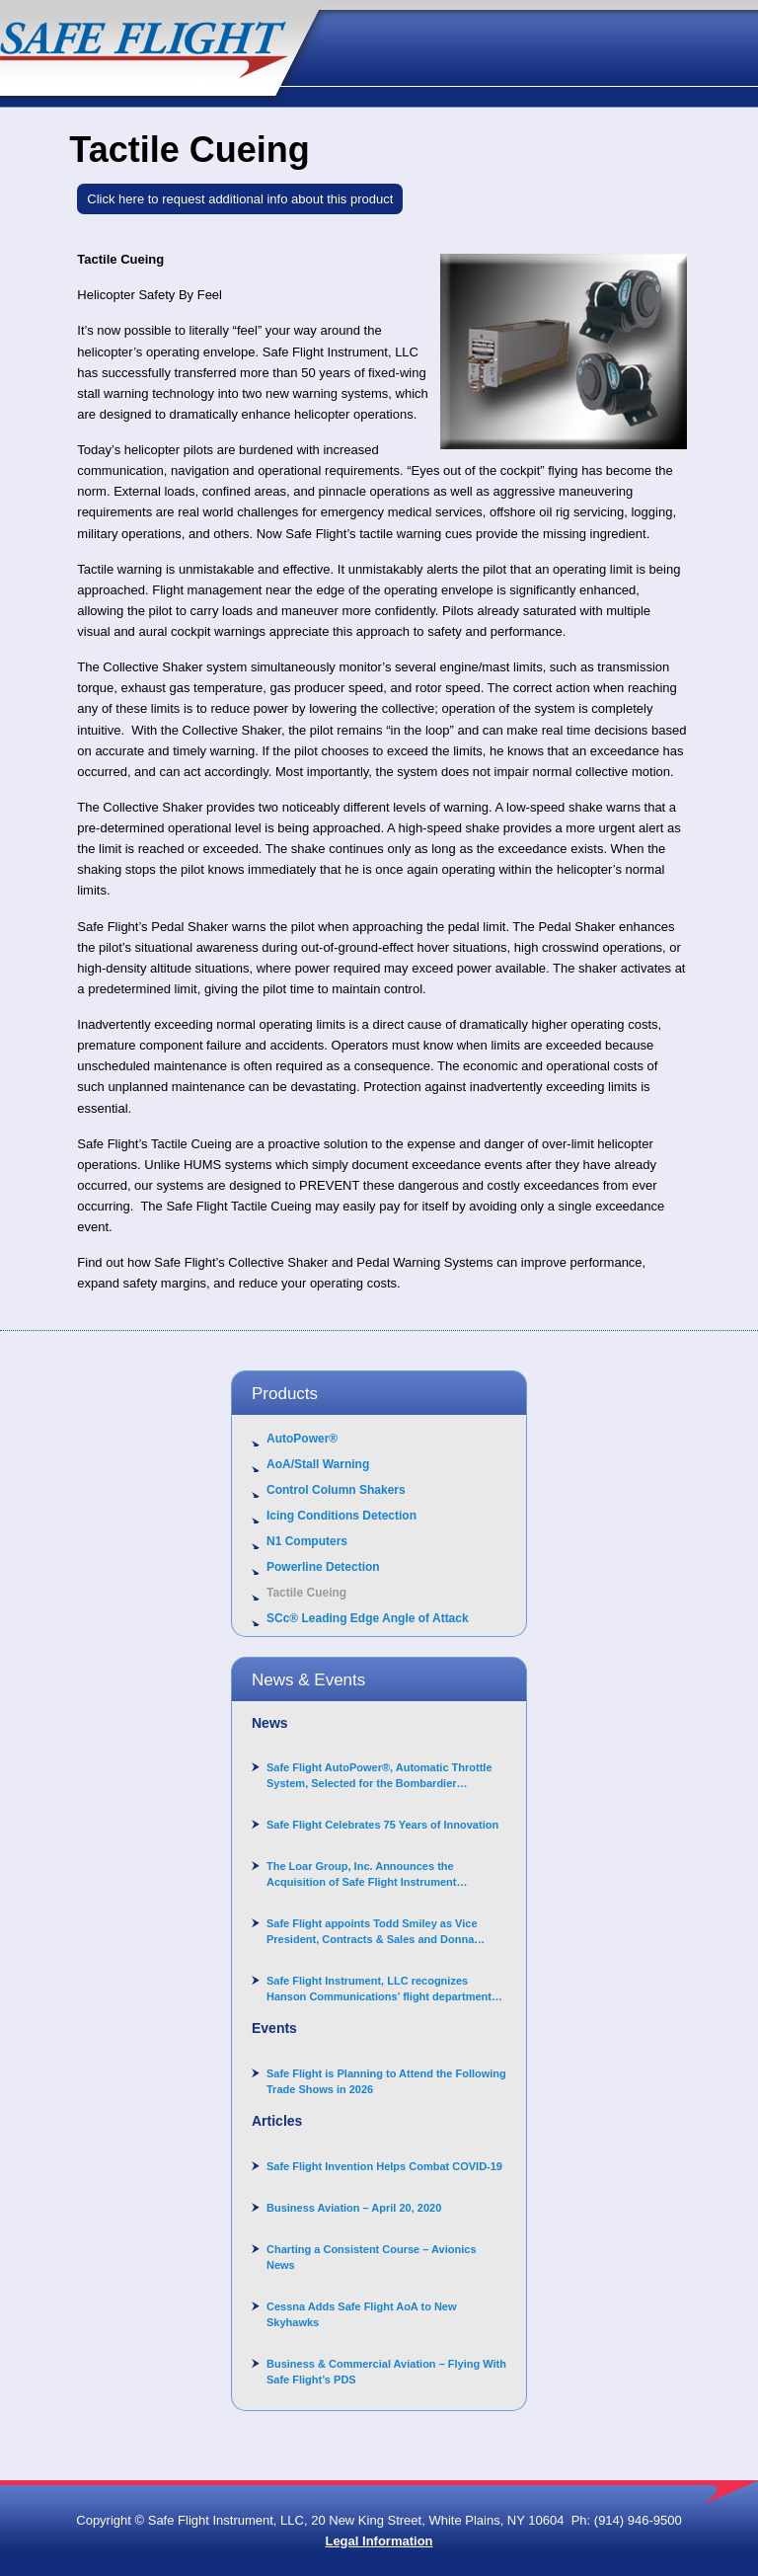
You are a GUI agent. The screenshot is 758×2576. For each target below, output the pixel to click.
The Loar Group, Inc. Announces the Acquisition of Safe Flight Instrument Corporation (361, 1875)
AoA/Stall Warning (317, 1464)
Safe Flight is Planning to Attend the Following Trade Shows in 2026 (386, 2081)
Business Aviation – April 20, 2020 (353, 2208)
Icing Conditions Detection (341, 1515)
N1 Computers (306, 1541)
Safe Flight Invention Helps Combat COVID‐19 (384, 2166)
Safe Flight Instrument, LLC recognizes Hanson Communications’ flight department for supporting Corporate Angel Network (379, 1989)
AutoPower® (302, 1438)
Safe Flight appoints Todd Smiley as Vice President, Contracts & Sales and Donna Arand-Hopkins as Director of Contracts (372, 1932)
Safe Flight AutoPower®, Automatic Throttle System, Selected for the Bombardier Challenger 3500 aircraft (379, 1776)
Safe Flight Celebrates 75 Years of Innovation (382, 1825)
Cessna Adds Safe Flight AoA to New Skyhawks (361, 2314)
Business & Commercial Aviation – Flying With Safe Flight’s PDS (386, 2371)
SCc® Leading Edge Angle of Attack (367, 1618)
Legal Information (378, 2541)
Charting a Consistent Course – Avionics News (371, 2257)
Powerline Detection (323, 1567)
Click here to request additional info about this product (240, 199)
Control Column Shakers (336, 1490)
